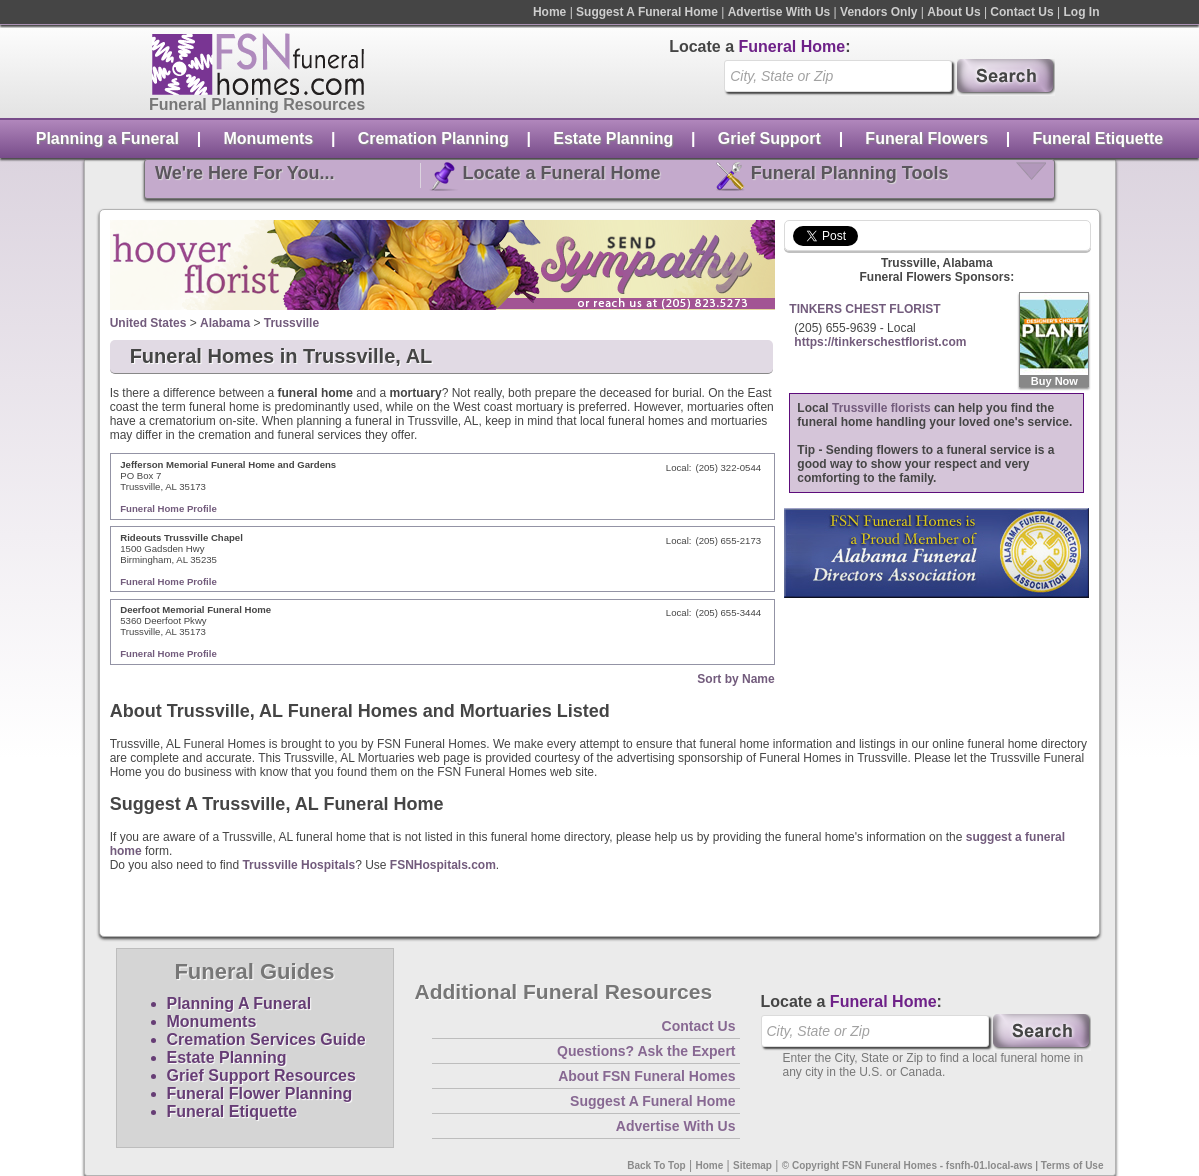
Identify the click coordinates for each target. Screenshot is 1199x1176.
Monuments (268, 138)
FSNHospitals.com (443, 865)
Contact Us (1021, 12)
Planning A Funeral (239, 1003)
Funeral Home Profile (168, 508)
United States (148, 323)
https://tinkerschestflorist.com (880, 342)
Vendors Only (878, 12)
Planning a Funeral (107, 138)
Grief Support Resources (261, 1075)
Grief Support (769, 138)
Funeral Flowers (926, 138)
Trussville (291, 323)
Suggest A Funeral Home (647, 12)
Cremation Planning (433, 138)
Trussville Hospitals (298, 865)
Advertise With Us (779, 12)
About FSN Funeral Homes (646, 1076)
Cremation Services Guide (266, 1039)
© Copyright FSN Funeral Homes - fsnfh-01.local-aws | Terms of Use (943, 1165)
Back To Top (656, 1165)
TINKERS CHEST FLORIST (864, 309)
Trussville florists (881, 408)
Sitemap (752, 1165)
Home (549, 12)
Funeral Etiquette (1098, 138)
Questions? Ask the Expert (646, 1051)
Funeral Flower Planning (260, 1093)
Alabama (225, 323)
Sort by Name (735, 679)
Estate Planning (613, 138)
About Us (953, 12)
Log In (1082, 12)
